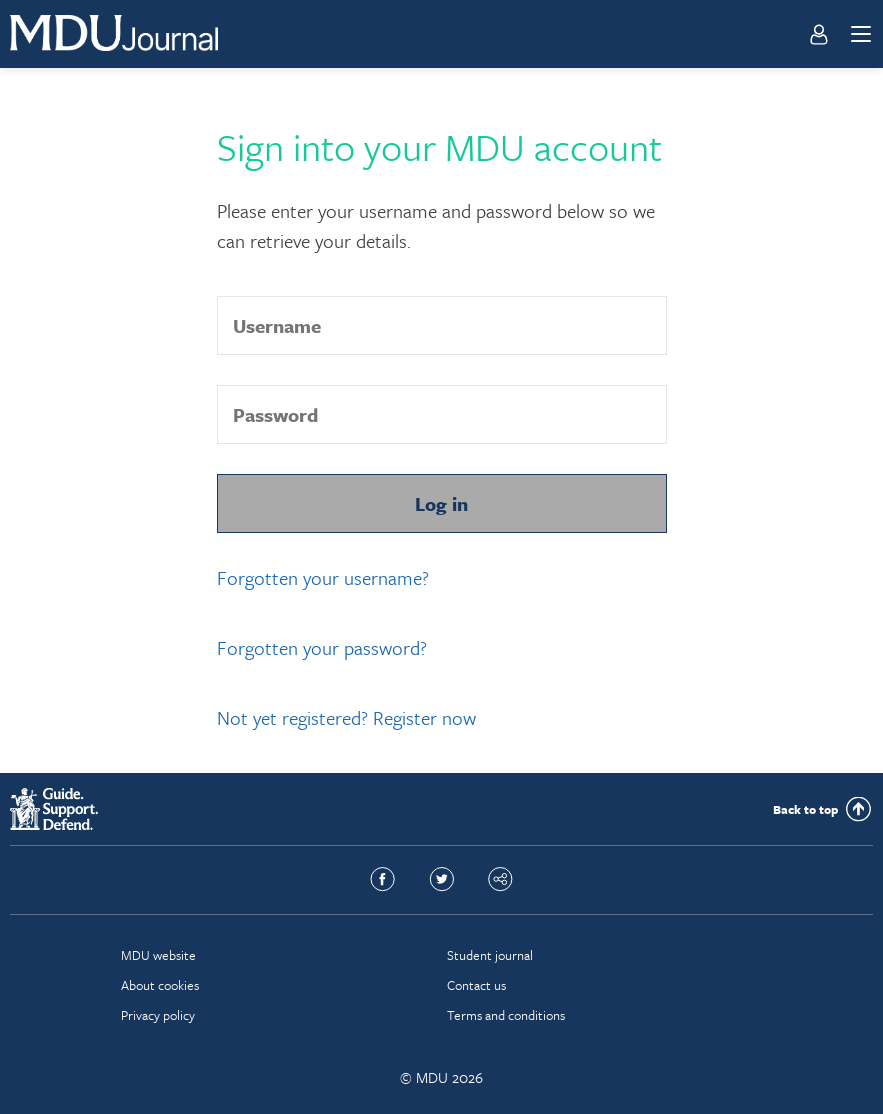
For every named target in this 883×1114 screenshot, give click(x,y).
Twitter (441, 880)
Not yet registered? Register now (346, 717)
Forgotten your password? (322, 647)
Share (500, 880)
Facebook (382, 880)
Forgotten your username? (323, 577)
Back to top (805, 809)
